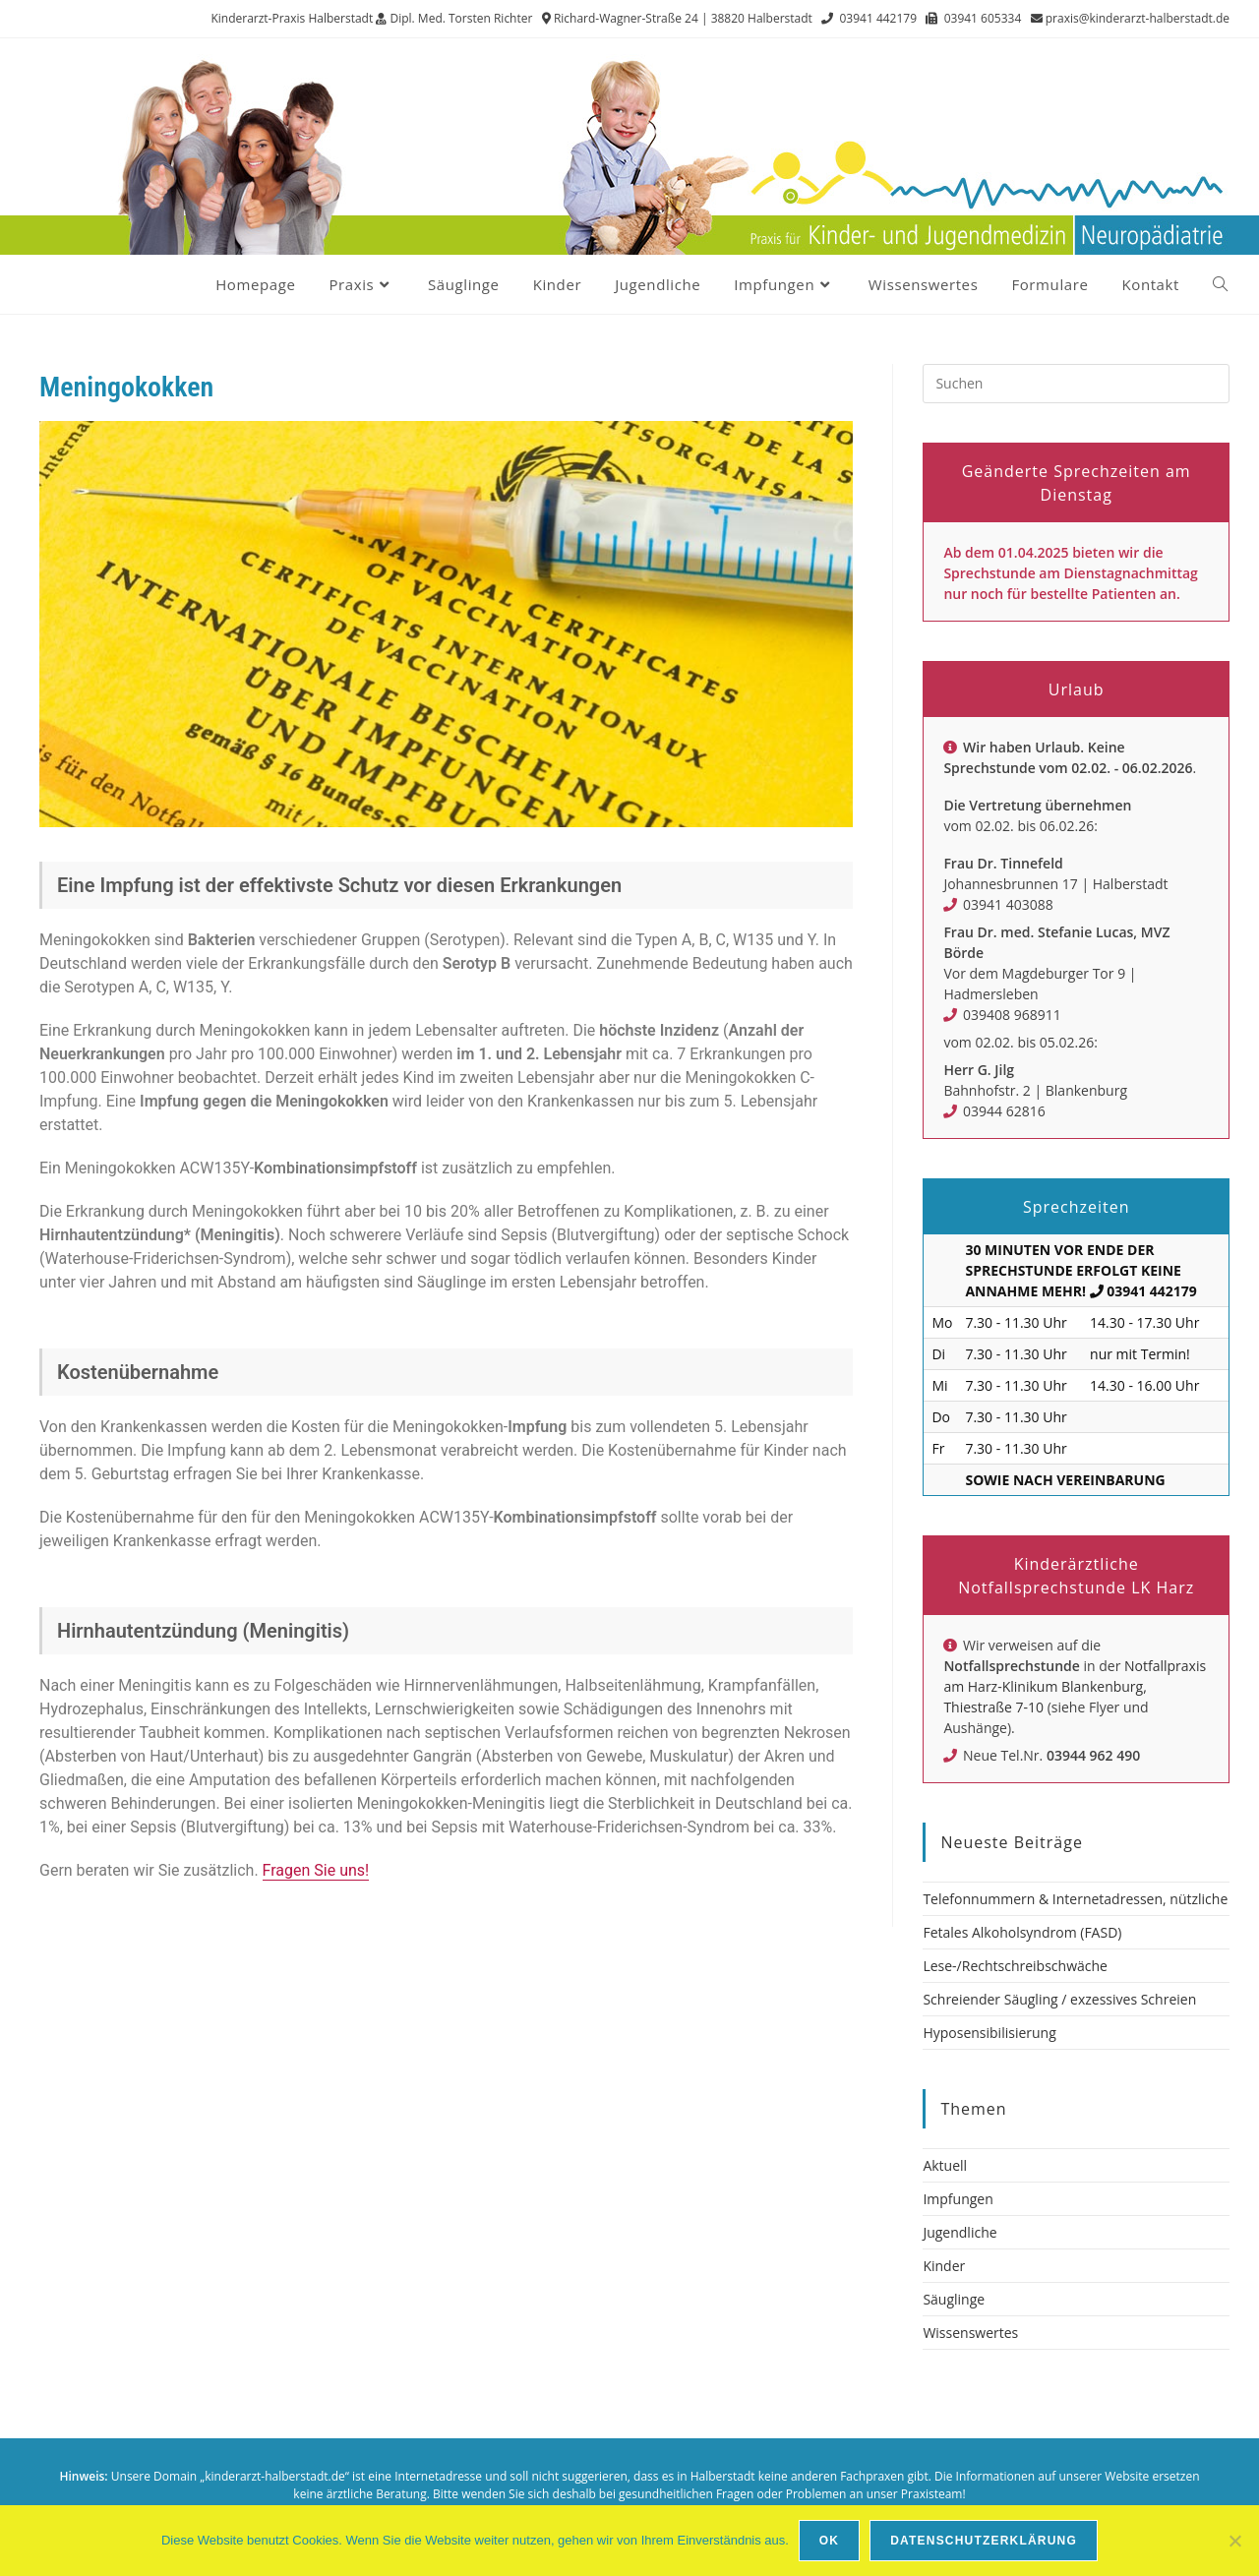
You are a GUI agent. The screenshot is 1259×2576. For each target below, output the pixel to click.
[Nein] (1234, 2540)
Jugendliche (959, 2232)
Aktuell (945, 2165)
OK (829, 2540)
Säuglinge (954, 2299)
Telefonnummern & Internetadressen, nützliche (1075, 1898)
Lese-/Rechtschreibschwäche (1015, 1965)
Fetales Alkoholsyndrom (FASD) (1022, 1932)
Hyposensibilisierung (989, 2032)
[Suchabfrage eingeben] (1076, 383)
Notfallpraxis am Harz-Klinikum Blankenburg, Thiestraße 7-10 (1074, 1686)
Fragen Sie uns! (316, 1870)
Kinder (944, 2265)
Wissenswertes (970, 2332)
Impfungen (957, 2198)
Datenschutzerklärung (983, 2540)
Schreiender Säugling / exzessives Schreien (1059, 1999)
